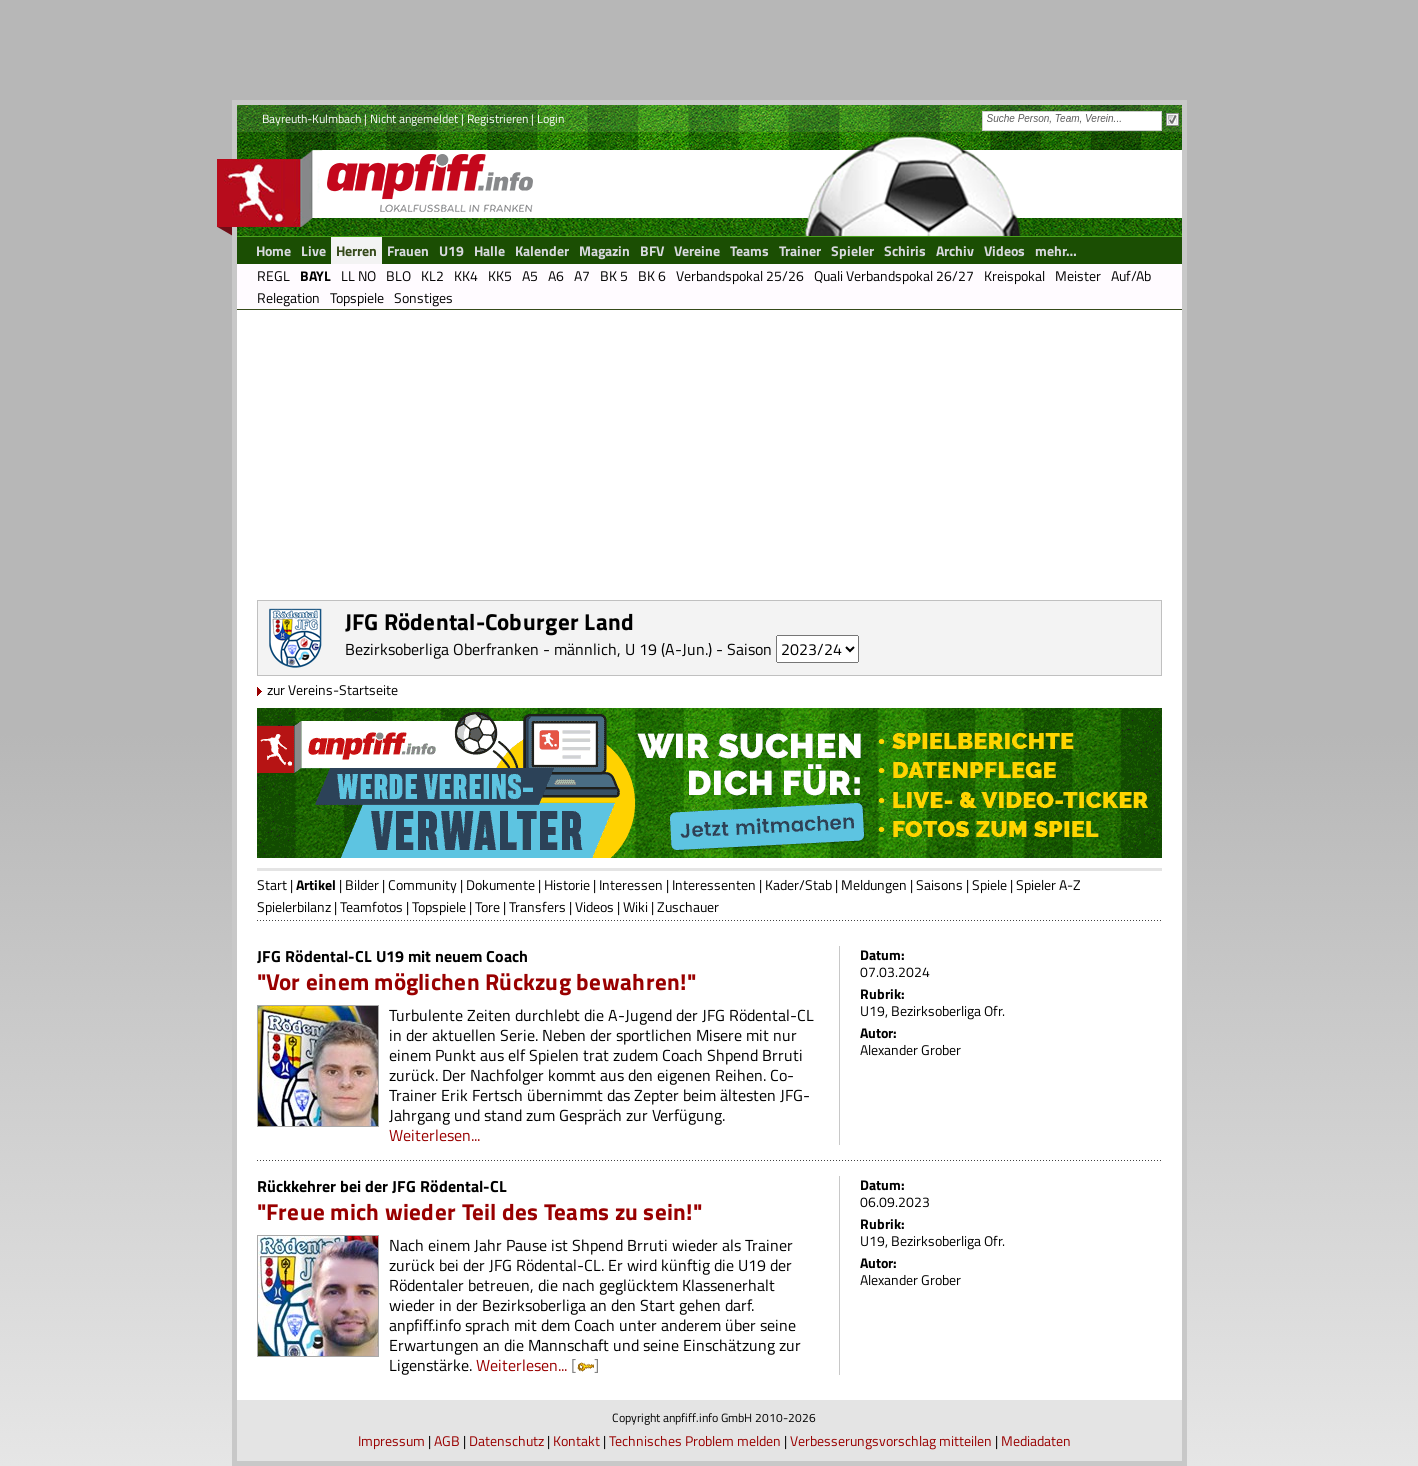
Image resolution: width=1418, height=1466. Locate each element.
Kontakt (576, 1440)
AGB (447, 1440)
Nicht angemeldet (414, 118)
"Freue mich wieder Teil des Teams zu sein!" (479, 1211)
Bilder (362, 884)
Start (272, 884)
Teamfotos (371, 906)
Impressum (391, 1440)
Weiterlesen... (434, 1135)
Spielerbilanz (294, 906)
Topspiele (439, 906)
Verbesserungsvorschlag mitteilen (891, 1440)
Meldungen (874, 884)
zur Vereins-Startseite (332, 689)
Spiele (989, 884)
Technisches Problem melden (695, 1440)
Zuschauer (688, 906)
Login (550, 118)
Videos (594, 906)
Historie (567, 884)
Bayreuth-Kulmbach (311, 118)
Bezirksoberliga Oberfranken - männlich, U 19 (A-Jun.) (528, 649)
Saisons (939, 884)
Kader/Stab (798, 884)
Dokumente (500, 884)
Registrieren (497, 118)
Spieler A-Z (1048, 884)
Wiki (635, 906)
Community (422, 884)
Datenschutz (506, 1440)
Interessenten (714, 884)
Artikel (316, 884)
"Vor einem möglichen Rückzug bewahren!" (476, 981)
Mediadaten (1036, 1440)
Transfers (537, 906)
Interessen (631, 884)
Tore (487, 906)
